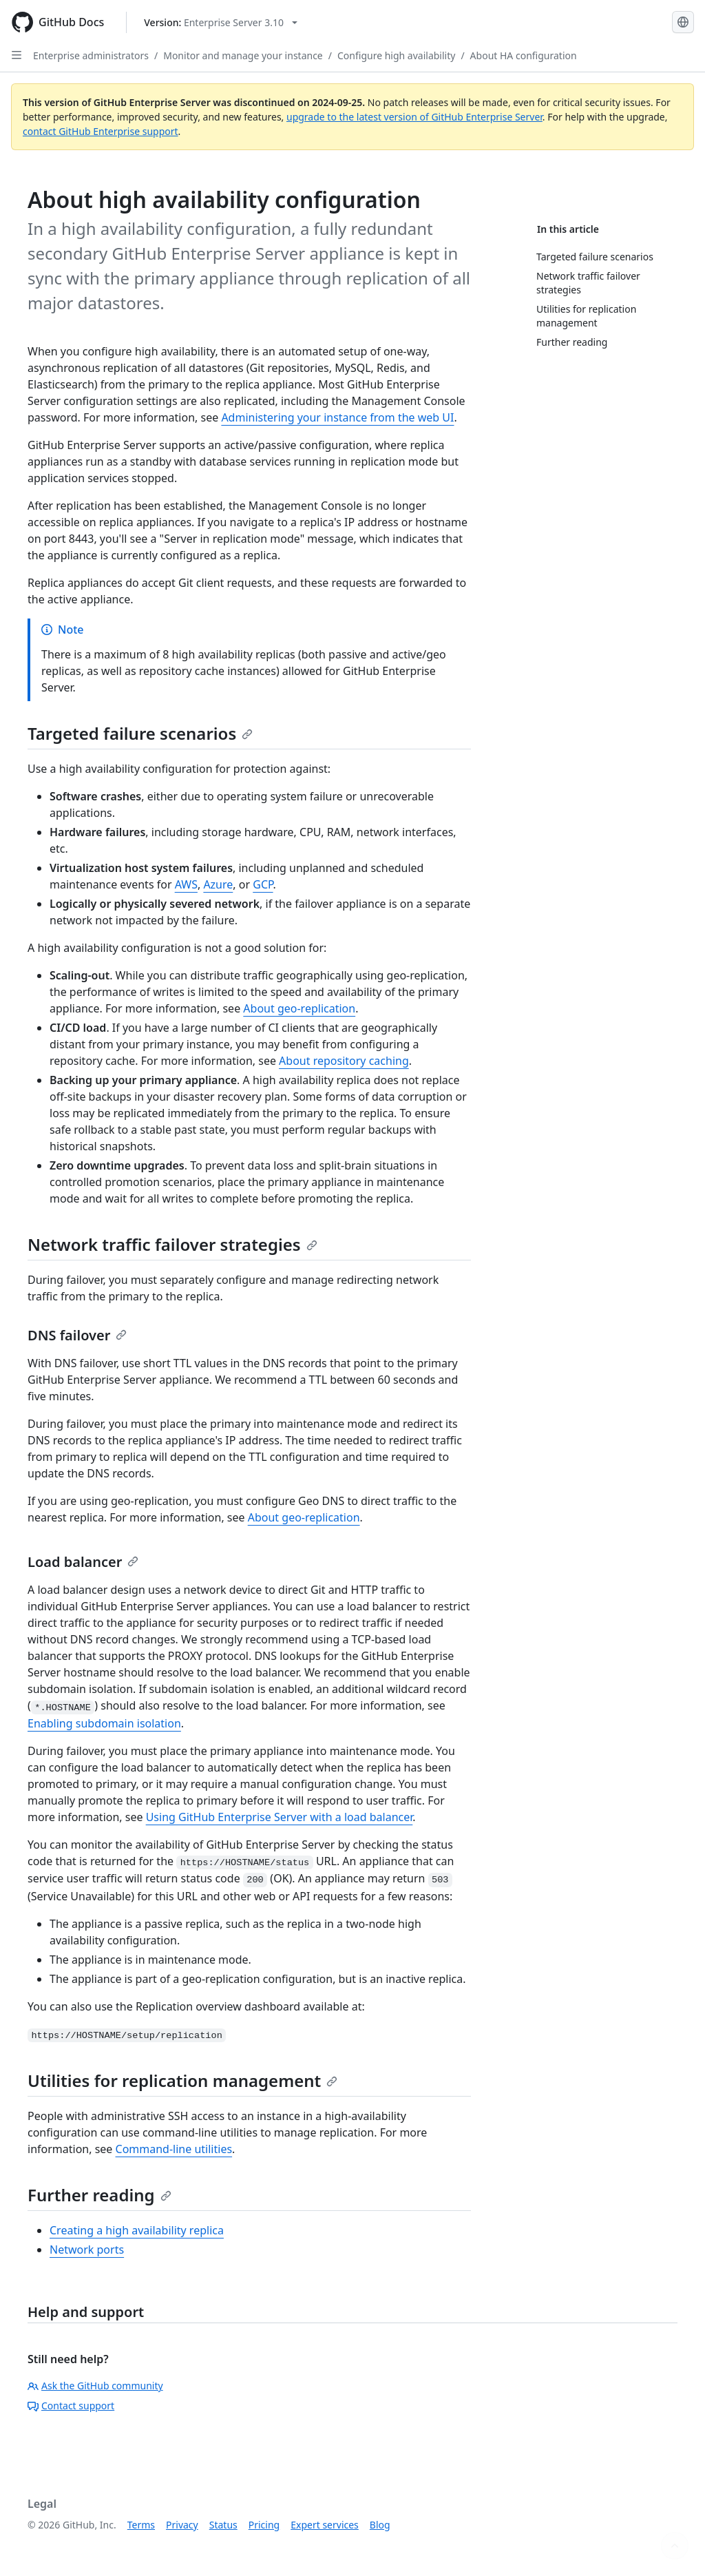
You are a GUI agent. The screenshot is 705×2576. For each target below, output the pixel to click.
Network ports (87, 2249)
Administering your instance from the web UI (337, 417)
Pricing (264, 2524)
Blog (380, 2524)
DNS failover (77, 1335)
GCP (263, 884)
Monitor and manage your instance (243, 55)
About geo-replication (299, 1008)
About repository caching (344, 1060)
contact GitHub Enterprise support (100, 131)
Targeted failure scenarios (140, 733)
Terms (141, 2524)
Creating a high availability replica (137, 2230)
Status (223, 2524)
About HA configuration (523, 55)
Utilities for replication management (182, 2080)
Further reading (99, 2194)
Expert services (325, 2524)
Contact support (71, 2405)
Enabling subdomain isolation (104, 1723)
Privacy (182, 2524)
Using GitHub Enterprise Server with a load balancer (279, 1817)
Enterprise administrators (91, 55)
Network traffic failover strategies (172, 1244)
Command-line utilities (174, 2149)
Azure (218, 884)
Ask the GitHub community (95, 2385)
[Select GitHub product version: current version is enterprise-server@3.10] (221, 22)
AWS (186, 884)
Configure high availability (396, 55)
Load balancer (83, 1561)
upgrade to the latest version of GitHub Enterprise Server (414, 116)
